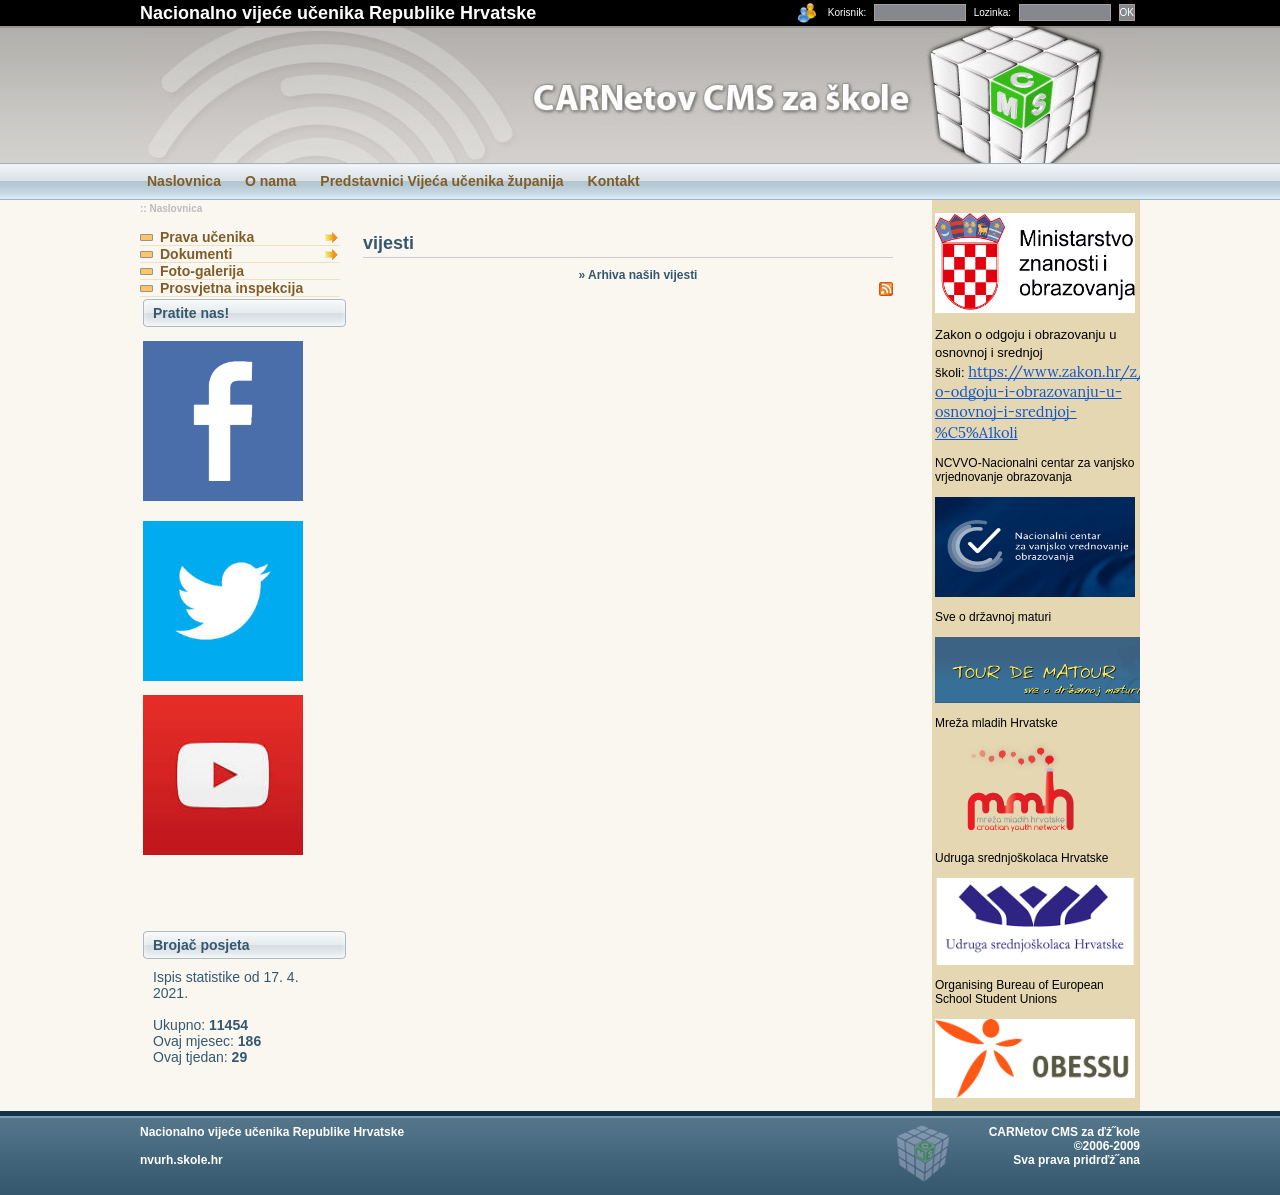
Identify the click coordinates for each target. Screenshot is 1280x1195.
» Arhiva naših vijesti (638, 275)
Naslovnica (175, 208)
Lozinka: (992, 12)
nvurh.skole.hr (181, 1160)
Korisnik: (847, 12)
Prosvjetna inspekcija (231, 288)
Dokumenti (196, 254)
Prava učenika (207, 237)
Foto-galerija (202, 271)
